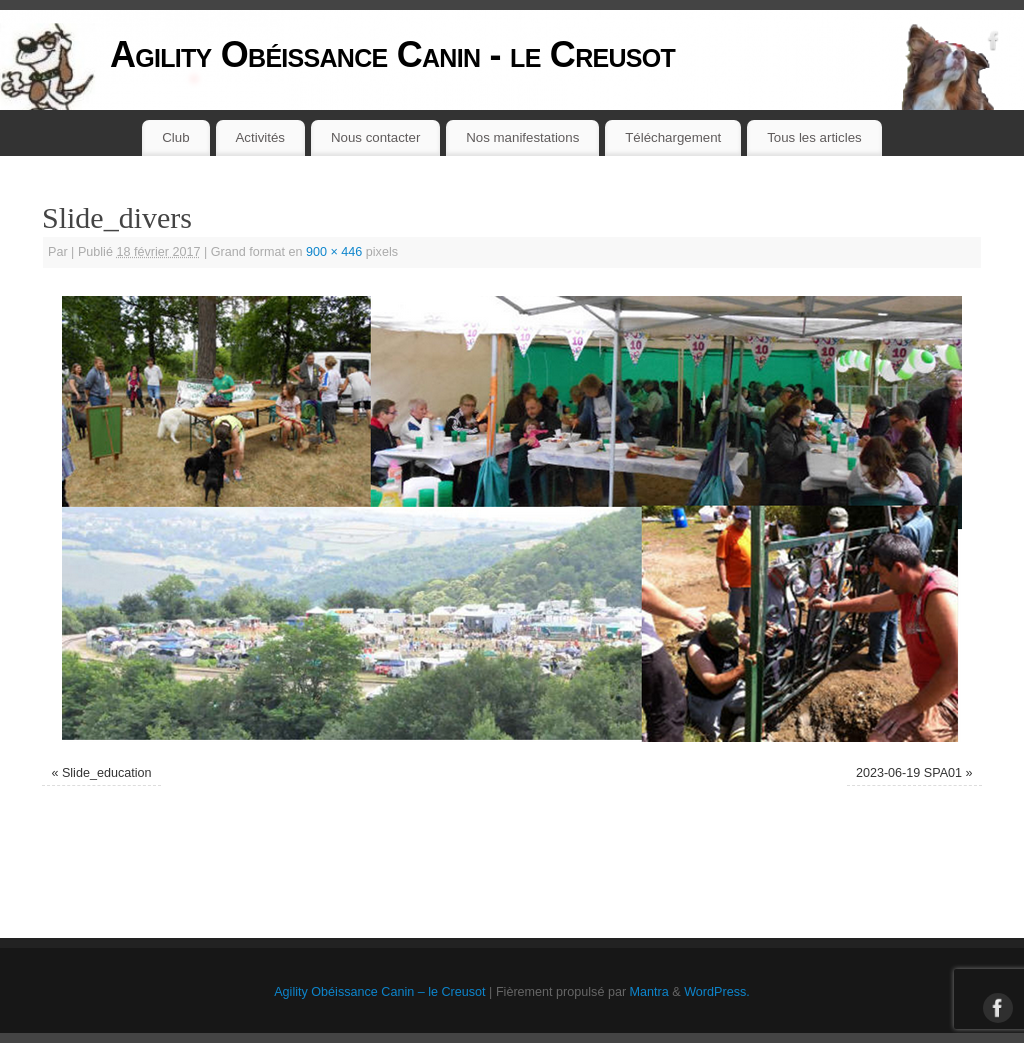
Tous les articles (814, 137)
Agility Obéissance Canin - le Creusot (392, 54)
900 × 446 (334, 252)
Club (175, 137)
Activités (261, 137)
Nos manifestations (522, 137)
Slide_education (107, 773)
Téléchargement (673, 137)
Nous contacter (375, 137)
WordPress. (717, 992)
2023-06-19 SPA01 (909, 773)
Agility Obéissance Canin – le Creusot (379, 992)
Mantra (649, 992)
